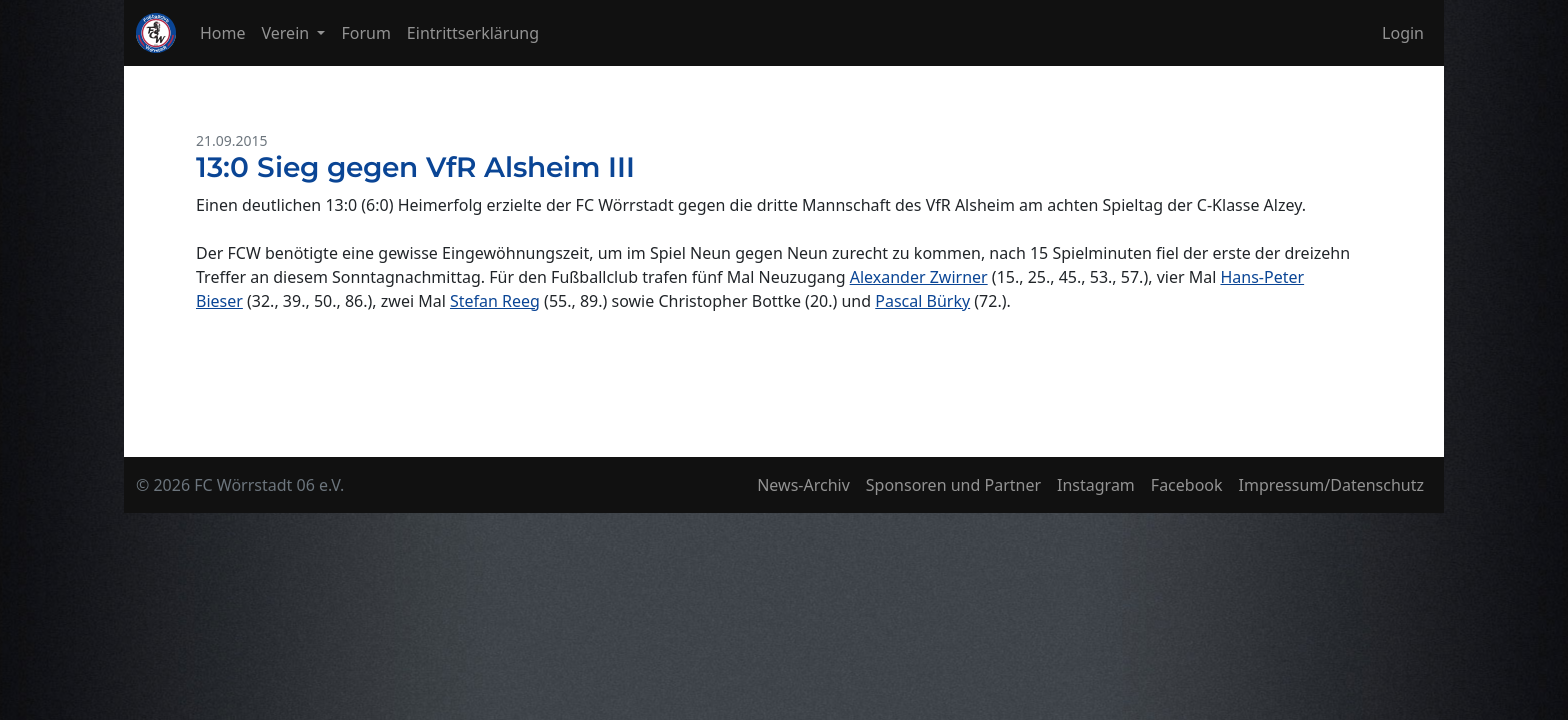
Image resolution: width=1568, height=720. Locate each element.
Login (1403, 33)
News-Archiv (803, 485)
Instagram (1096, 485)
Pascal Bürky (922, 301)
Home (223, 33)
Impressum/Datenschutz (1331, 485)
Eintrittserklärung (473, 33)
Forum (365, 33)
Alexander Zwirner (919, 277)
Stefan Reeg (495, 301)
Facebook (1187, 485)
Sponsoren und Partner (953, 485)
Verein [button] (288, 33)
